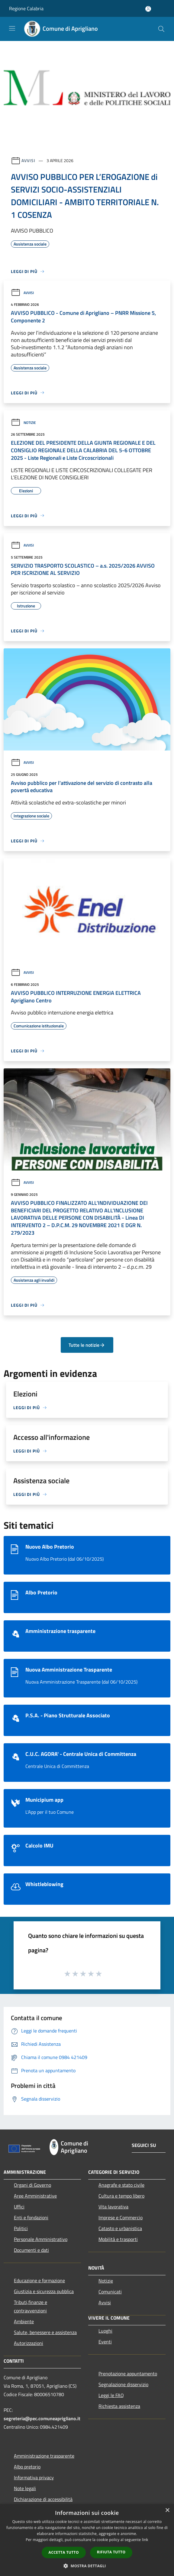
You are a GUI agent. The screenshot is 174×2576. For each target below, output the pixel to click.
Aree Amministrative (35, 2195)
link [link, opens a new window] (145, 2539)
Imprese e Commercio (120, 2217)
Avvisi (28, 160)
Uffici (19, 2206)
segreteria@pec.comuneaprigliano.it (42, 2418)
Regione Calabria (26, 8)
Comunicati (110, 2291)
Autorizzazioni (28, 2343)
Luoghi (105, 2330)
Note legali (25, 2488)
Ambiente (24, 2321)
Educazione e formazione (39, 2280)
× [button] (167, 2510)
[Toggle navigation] (12, 28)
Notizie (23, 422)
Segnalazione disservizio (123, 2384)
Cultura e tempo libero (121, 2195)
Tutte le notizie (87, 1345)
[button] (87, 2566)
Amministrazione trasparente (44, 2455)
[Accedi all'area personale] (148, 9)
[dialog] (87, 2540)
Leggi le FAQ (111, 2395)
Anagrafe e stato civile (121, 2185)
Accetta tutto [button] (64, 2552)
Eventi (105, 2341)
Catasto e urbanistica (120, 2228)
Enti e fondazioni (31, 2217)
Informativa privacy (34, 2477)
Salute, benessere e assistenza (45, 2332)
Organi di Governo (32, 2185)
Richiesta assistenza (119, 2406)
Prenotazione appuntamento (127, 2373)
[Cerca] (161, 29)
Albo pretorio (27, 2466)
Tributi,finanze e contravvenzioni (30, 2306)
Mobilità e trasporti (118, 2239)
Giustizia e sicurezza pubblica (44, 2291)
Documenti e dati (31, 2250)
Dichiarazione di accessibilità (43, 2499)
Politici (21, 2228)
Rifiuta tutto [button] (111, 2552)
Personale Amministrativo (40, 2239)
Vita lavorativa (113, 2206)
